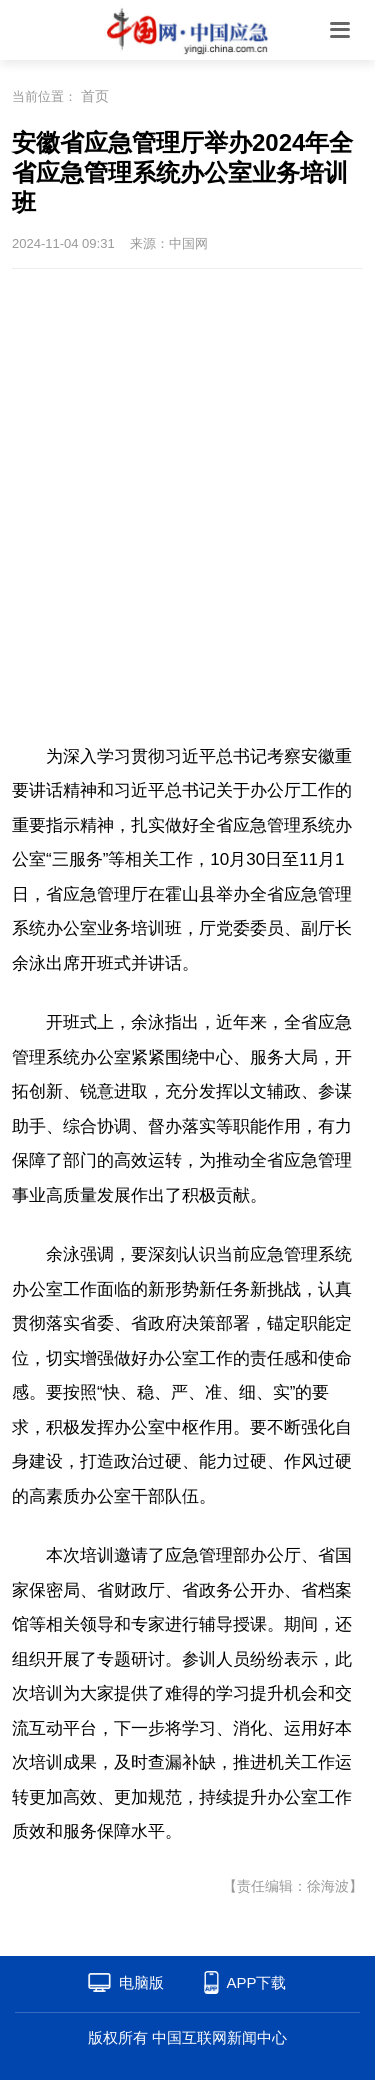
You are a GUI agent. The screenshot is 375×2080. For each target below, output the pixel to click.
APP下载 (256, 1982)
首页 (95, 96)
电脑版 (141, 1982)
